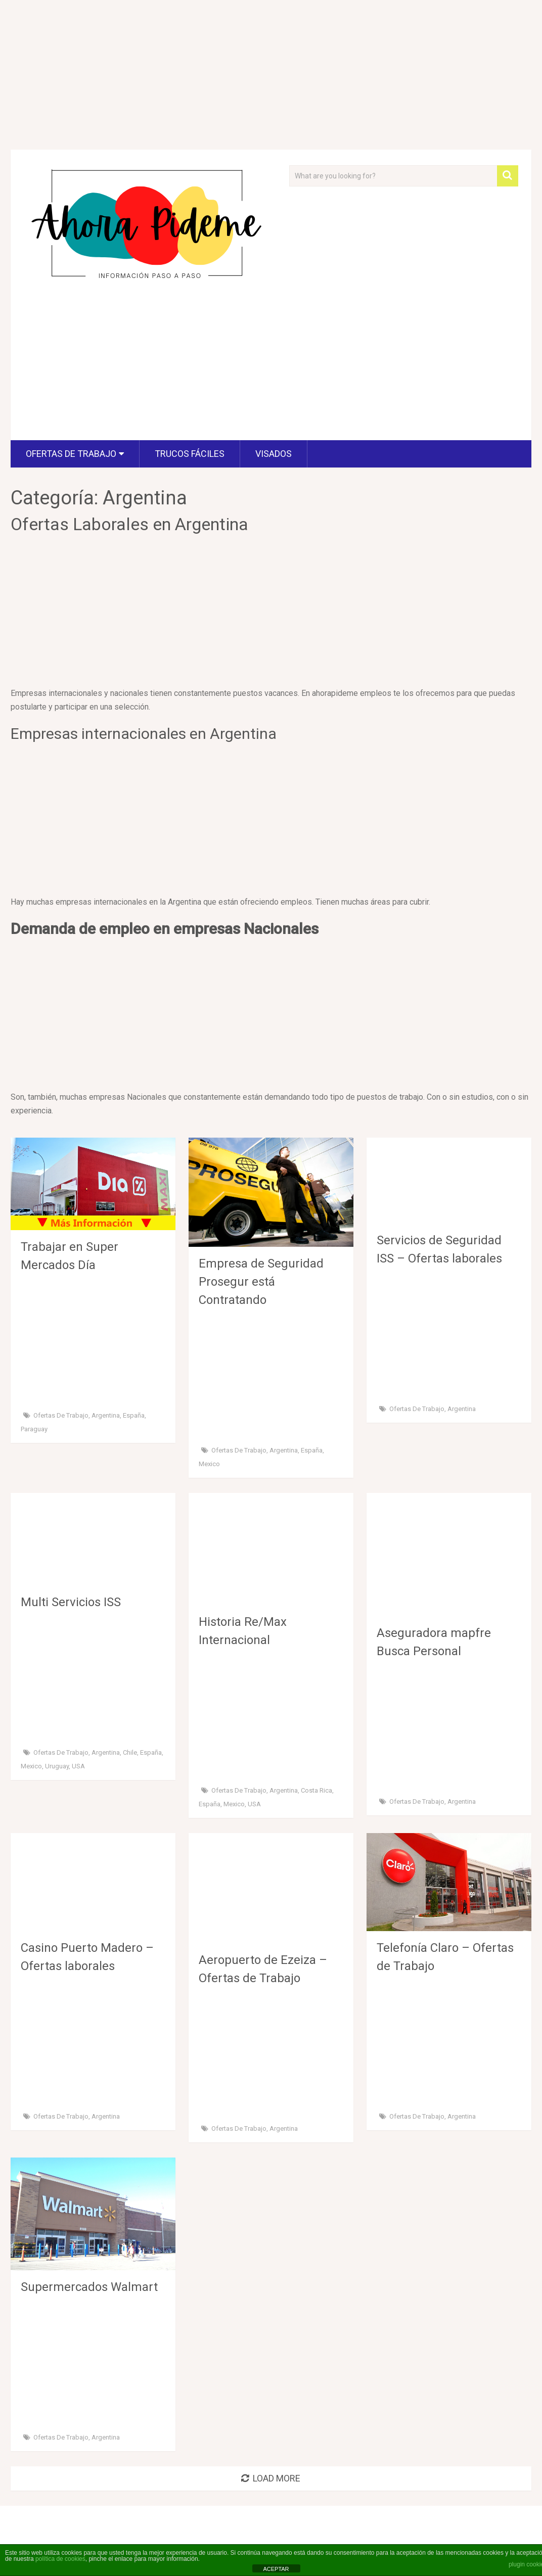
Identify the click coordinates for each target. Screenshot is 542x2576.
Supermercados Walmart (89, 2287)
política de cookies (60, 2558)
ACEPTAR (276, 2569)
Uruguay (57, 1766)
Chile (130, 1752)
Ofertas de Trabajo (71, 453)
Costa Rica (316, 1790)
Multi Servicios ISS (71, 1602)
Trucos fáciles (189, 453)
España (134, 1415)
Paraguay (34, 1429)
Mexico (209, 1464)
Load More (270, 2478)
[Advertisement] (149, 365)
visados (273, 453)
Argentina (106, 1415)
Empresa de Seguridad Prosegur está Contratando (261, 1281)
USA (78, 1766)
